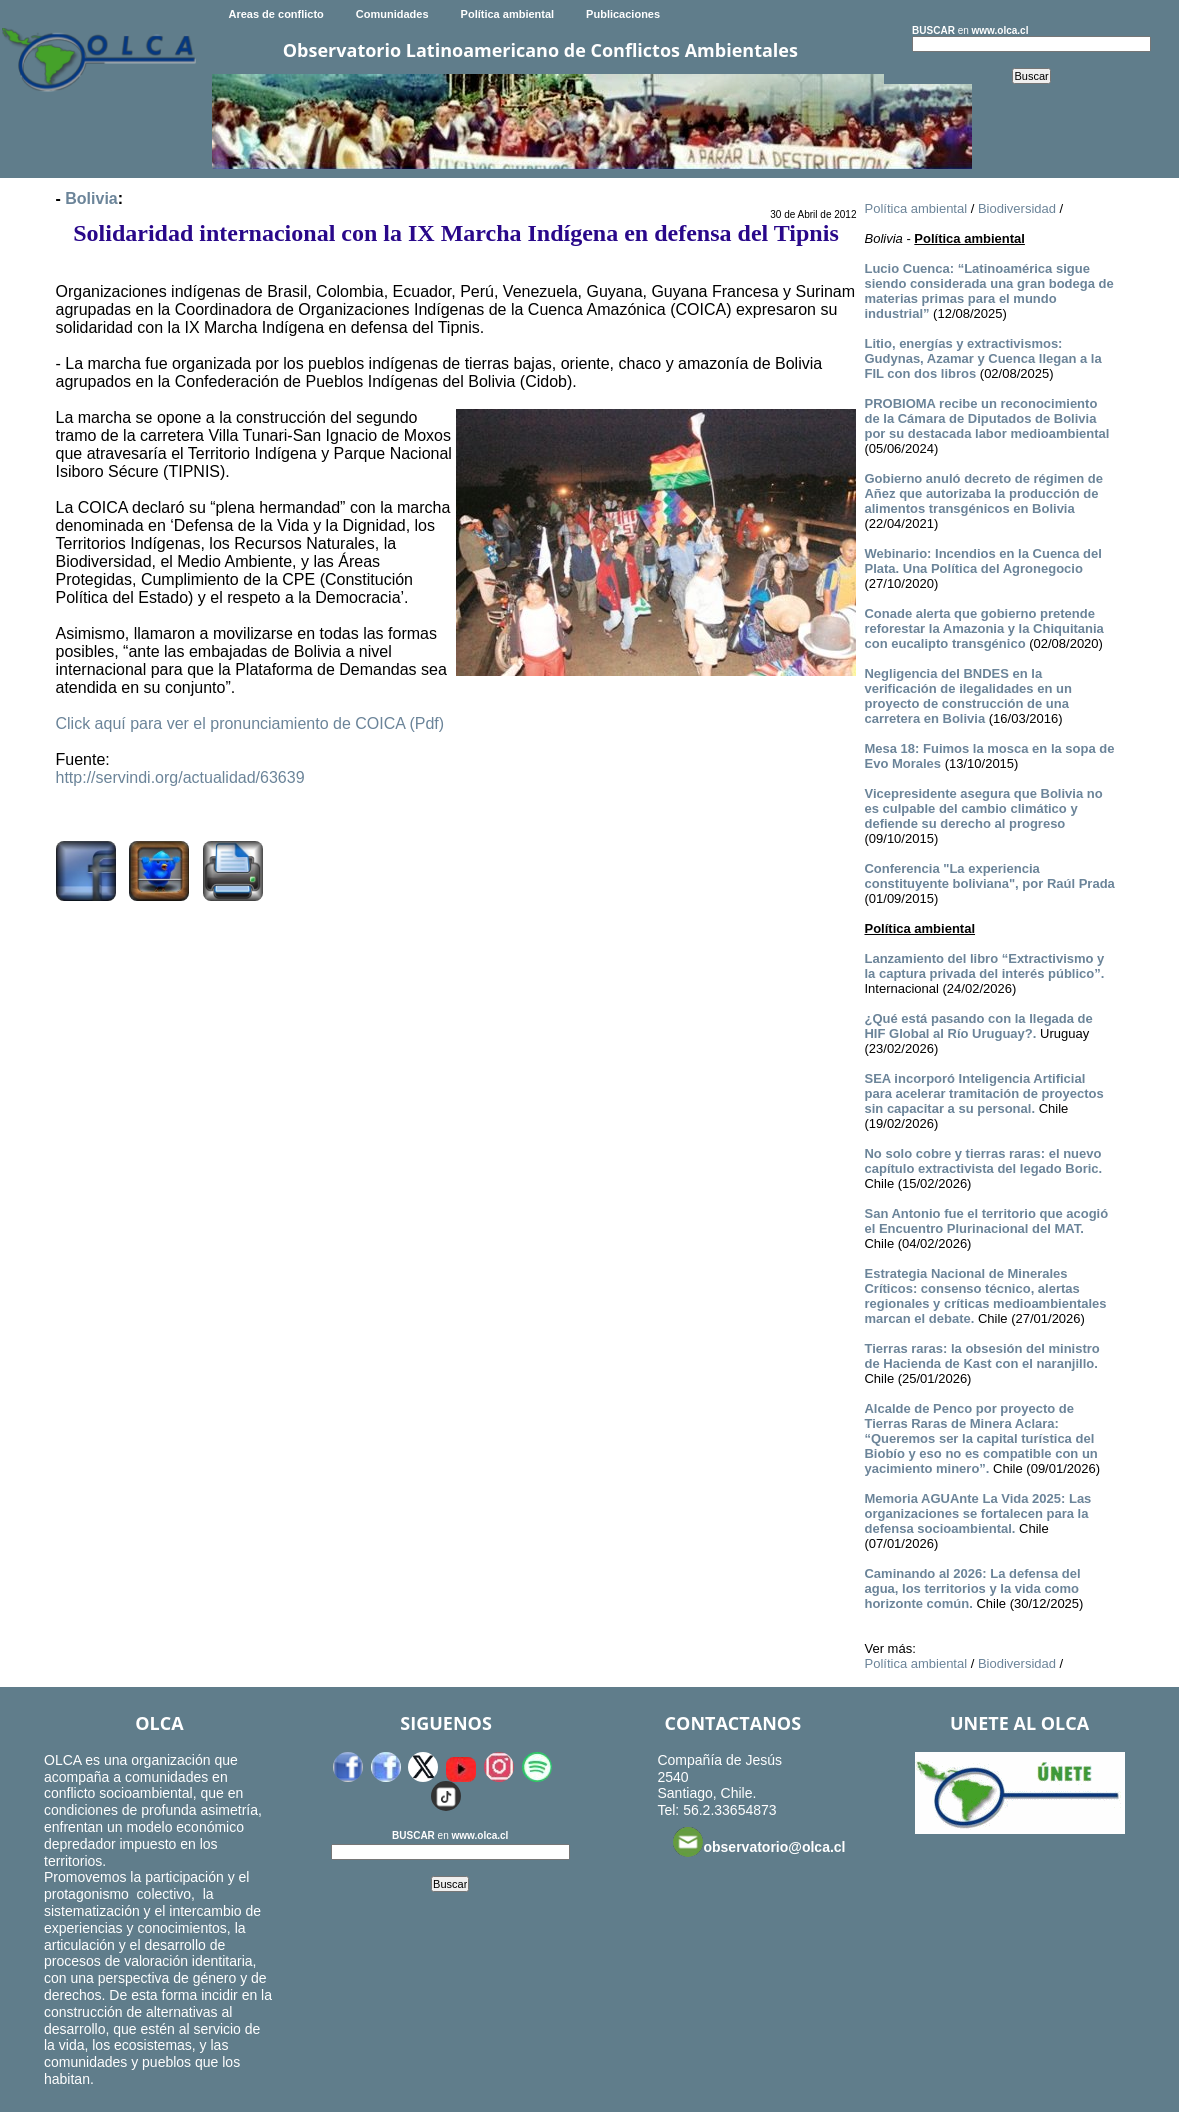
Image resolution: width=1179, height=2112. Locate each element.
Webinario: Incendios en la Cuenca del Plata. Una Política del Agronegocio (982, 561)
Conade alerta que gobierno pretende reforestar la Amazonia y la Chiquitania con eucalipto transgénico (983, 628)
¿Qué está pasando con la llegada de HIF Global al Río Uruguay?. (978, 1026)
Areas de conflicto (275, 14)
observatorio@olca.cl (759, 1842)
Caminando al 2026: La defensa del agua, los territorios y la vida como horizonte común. (972, 1588)
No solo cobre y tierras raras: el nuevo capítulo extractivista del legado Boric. (983, 1161)
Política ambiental (508, 14)
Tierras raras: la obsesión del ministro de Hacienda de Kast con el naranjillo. (981, 1356)
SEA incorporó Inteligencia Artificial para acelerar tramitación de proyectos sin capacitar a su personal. (983, 1093)
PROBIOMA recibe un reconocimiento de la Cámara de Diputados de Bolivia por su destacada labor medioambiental (986, 418)
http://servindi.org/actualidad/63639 (180, 777)
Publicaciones (623, 14)
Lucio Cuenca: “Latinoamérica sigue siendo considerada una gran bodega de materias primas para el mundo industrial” (988, 291)
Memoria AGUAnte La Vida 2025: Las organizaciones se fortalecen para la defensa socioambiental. (977, 1513)
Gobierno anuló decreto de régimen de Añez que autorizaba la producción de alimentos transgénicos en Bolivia (983, 493)
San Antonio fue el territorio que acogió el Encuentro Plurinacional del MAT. (986, 1221)
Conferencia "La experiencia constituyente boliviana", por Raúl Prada (989, 876)
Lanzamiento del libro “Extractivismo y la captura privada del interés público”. (984, 966)
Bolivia (91, 198)
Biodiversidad (1017, 208)
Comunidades (392, 14)
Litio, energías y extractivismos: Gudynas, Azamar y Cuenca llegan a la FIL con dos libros (982, 358)
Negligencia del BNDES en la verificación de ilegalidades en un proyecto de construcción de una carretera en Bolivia (967, 696)
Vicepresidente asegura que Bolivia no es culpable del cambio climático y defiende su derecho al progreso (983, 808)
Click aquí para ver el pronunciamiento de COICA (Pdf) (250, 723)
